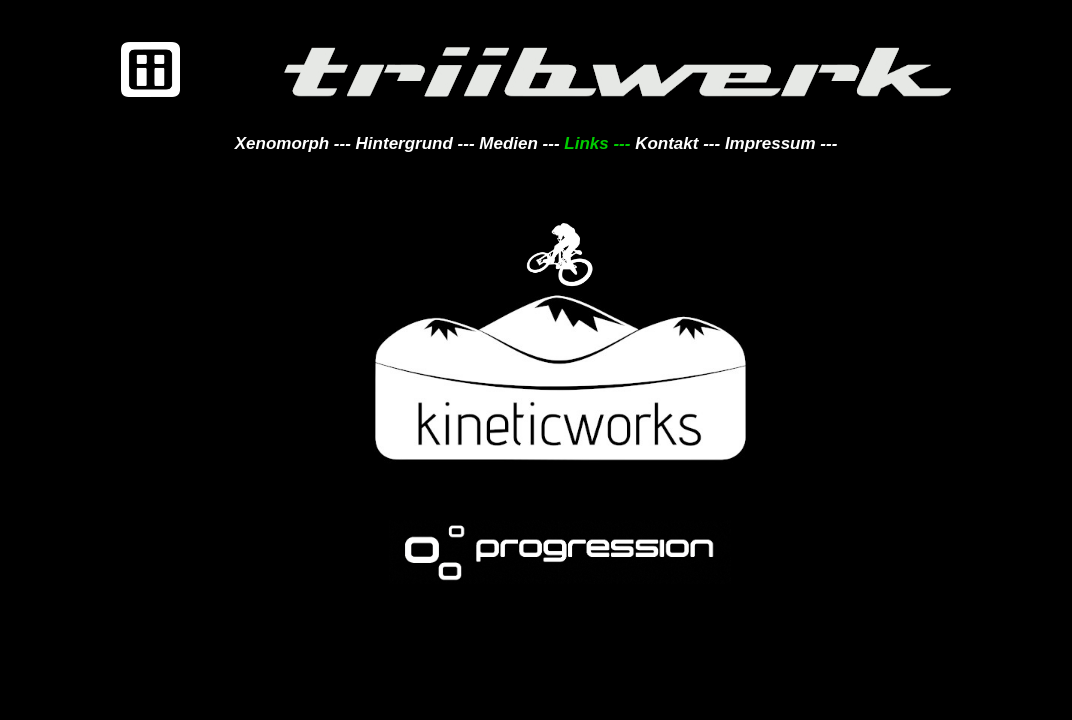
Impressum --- (778, 143)
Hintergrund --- (415, 143)
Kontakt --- (675, 143)
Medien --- (519, 143)
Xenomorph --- (293, 143)
